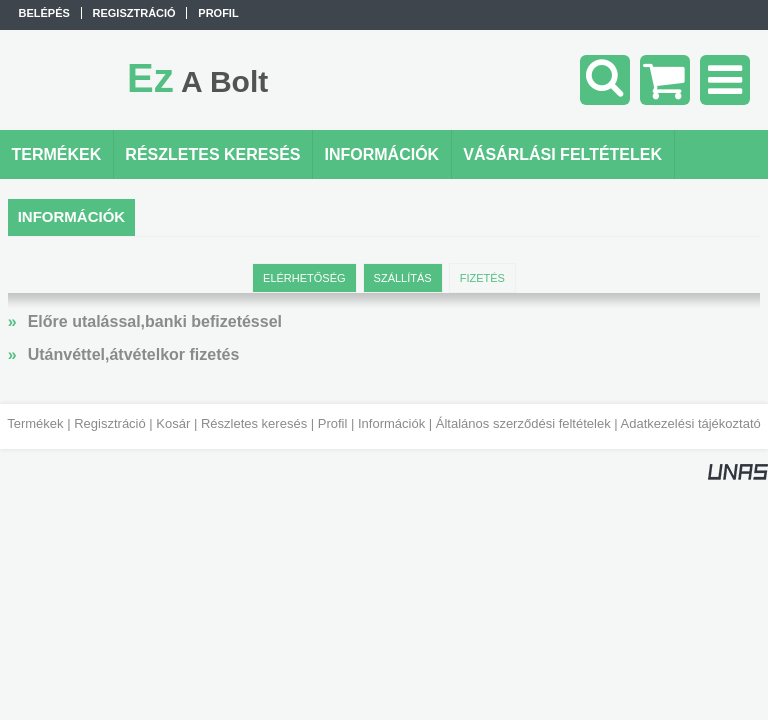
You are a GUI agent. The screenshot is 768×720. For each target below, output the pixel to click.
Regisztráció (110, 423)
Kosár (173, 423)
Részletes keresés (254, 423)
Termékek (35, 423)
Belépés (44, 13)
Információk (391, 423)
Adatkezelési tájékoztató (691, 423)
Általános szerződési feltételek (523, 423)
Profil (333, 423)
